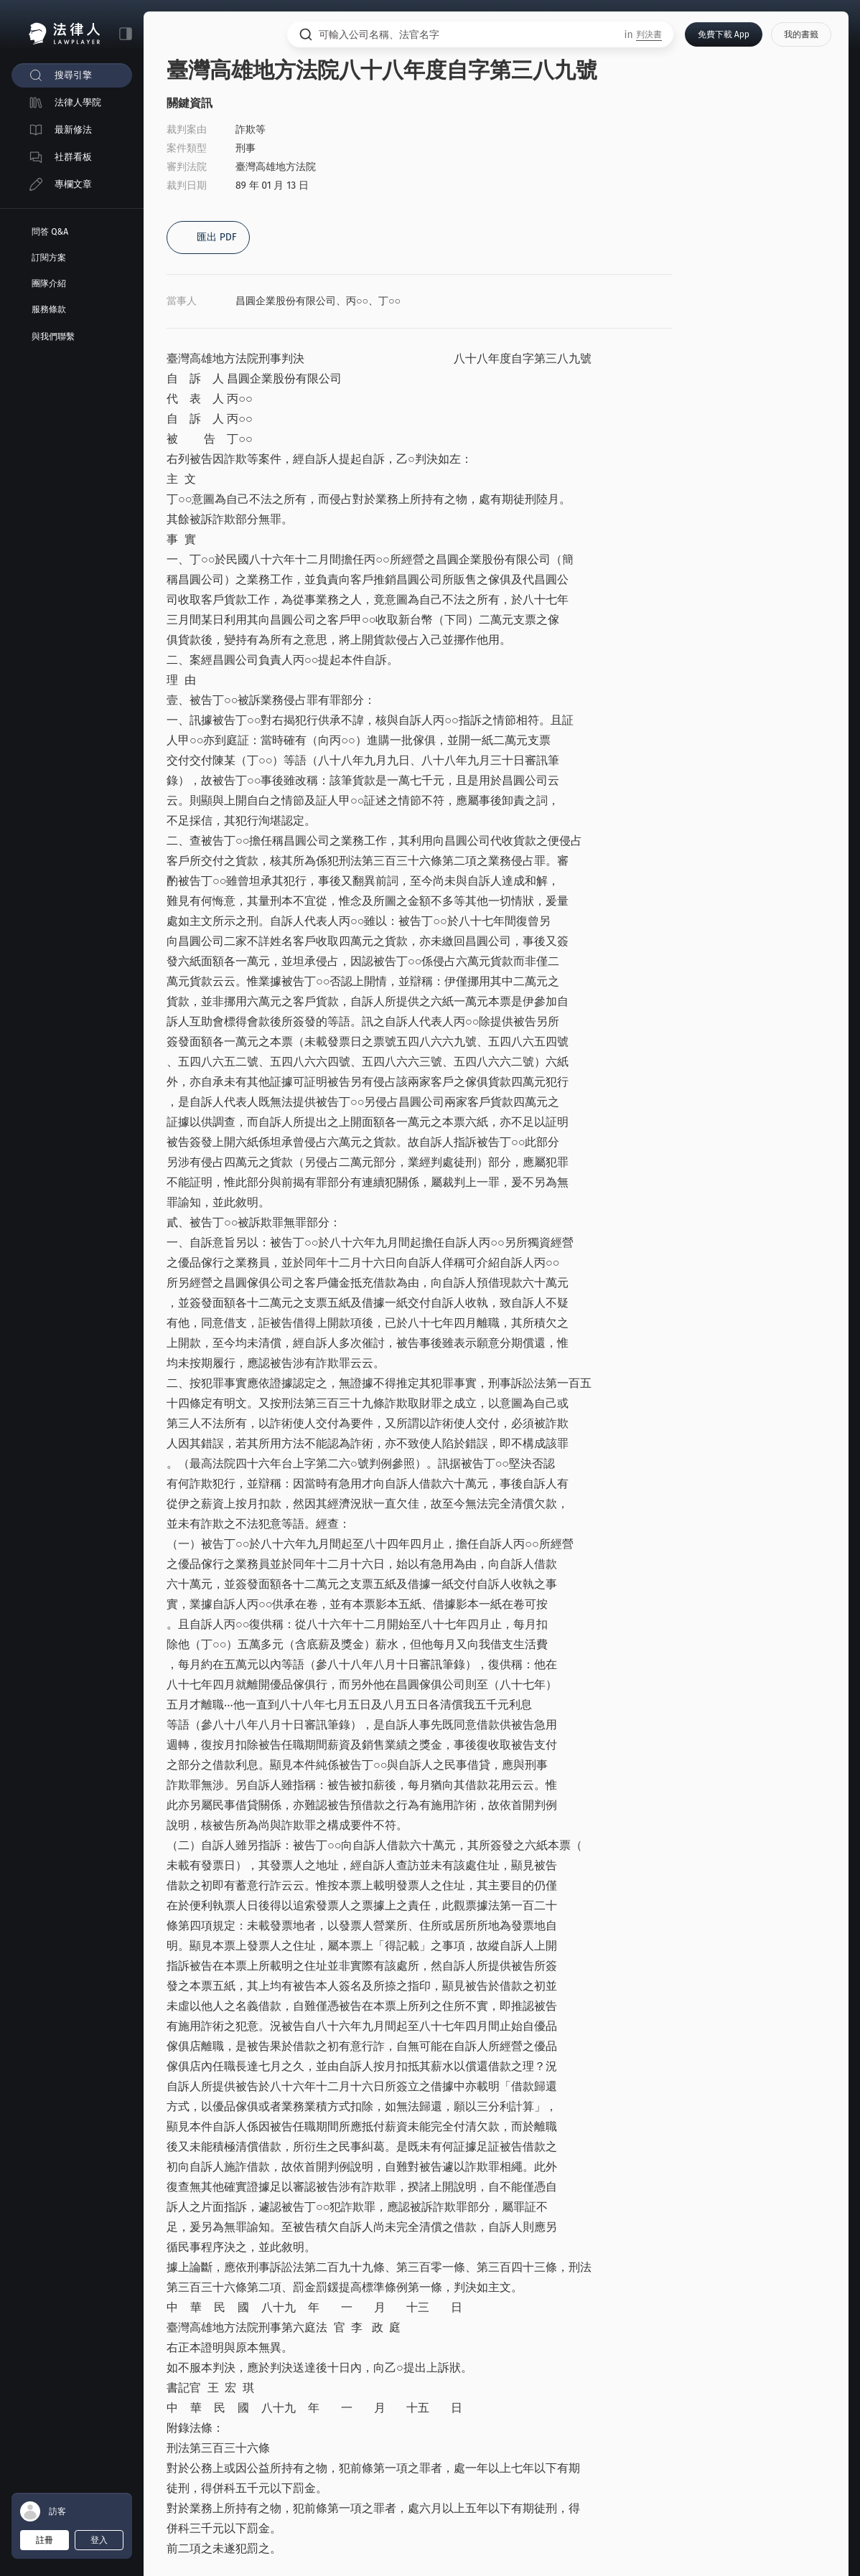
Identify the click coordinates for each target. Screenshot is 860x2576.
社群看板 (73, 156)
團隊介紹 (49, 283)
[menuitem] (72, 75)
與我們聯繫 (53, 337)
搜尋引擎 (73, 75)
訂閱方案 (49, 258)
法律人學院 (78, 102)
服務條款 (49, 309)
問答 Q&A (50, 232)
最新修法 (73, 129)
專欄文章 (73, 184)
